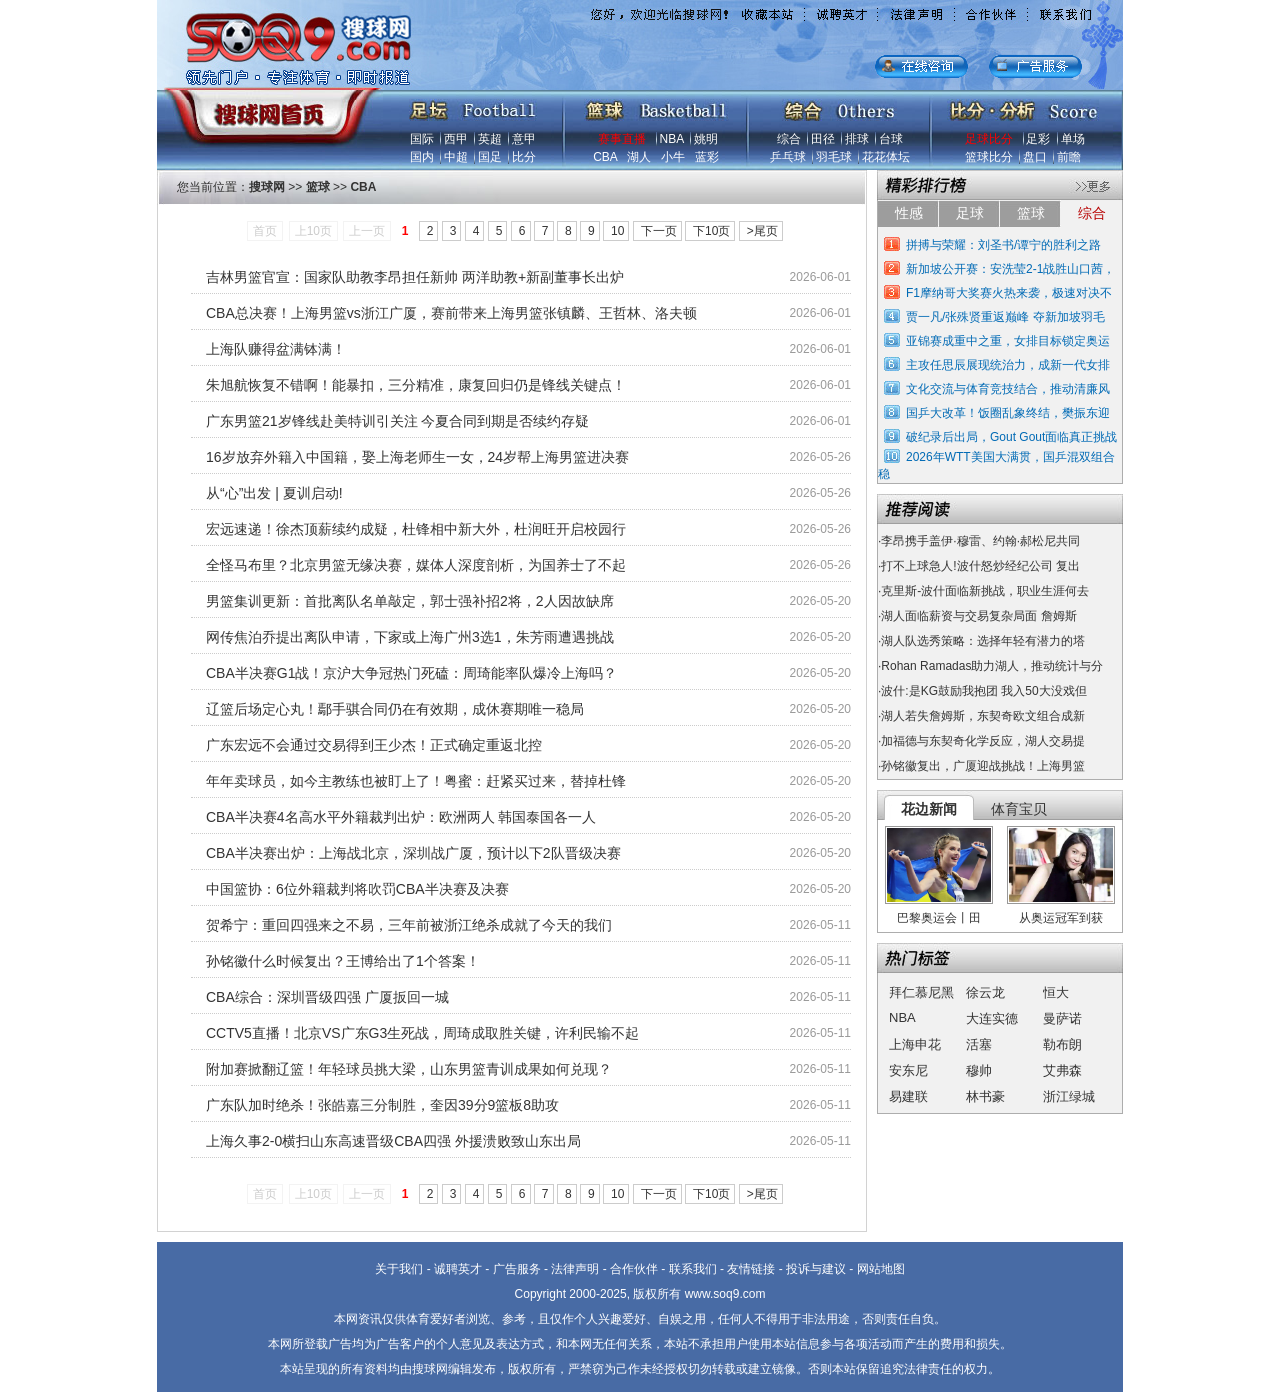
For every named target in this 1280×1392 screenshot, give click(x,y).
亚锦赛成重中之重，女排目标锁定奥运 (1008, 341)
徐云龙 (985, 992)
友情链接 (751, 1269)
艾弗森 (1062, 1070)
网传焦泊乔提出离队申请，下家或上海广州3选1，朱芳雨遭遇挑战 (410, 637)
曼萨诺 (1062, 1018)
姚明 (706, 139)
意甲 (524, 139)
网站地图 (881, 1269)
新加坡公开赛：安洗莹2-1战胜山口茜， (1010, 269)
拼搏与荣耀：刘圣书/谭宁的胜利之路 (1003, 245)
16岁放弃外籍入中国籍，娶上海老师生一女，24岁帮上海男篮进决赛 (417, 457)
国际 (422, 139)
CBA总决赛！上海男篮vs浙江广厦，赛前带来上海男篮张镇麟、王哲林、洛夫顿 (451, 313)
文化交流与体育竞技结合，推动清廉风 (1008, 389)
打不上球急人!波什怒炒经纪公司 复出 (980, 566)
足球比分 (989, 139)
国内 (422, 157)
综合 (789, 139)
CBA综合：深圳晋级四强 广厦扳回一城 (327, 997)
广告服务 (517, 1269)
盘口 (1035, 157)
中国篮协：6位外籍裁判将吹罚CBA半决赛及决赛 (357, 889)
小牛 (673, 157)
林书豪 (985, 1096)
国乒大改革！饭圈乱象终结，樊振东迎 (1008, 413)
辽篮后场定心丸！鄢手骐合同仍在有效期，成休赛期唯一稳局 (395, 709)
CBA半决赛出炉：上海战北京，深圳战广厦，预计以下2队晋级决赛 (413, 853)
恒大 (1056, 992)
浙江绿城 (1069, 1096)
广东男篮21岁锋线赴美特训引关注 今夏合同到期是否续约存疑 (397, 421)
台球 (891, 139)
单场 (1073, 139)
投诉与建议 (816, 1269)
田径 (823, 139)
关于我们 (399, 1269)
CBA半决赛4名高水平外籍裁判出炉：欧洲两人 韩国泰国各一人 (401, 817)
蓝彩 (707, 157)
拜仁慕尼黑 (921, 992)
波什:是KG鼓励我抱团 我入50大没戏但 (983, 691)
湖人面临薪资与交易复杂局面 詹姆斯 (978, 616)
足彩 (1038, 139)
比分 (524, 157)
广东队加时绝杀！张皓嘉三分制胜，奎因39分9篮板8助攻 (382, 1105)
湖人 (639, 157)
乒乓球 (788, 157)
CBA (605, 157)
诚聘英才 (458, 1269)
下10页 (711, 231)
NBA (672, 139)
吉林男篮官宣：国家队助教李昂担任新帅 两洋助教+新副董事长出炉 (415, 277)
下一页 (659, 231)
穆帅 (979, 1070)
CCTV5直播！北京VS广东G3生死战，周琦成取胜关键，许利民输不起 (422, 1033)
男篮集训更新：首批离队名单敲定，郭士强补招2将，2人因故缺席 (410, 601)
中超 (456, 157)
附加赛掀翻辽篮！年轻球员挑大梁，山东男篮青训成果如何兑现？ (409, 1069)
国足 (490, 157)
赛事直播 (622, 139)
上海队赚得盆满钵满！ (276, 349)
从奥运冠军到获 (1061, 918)
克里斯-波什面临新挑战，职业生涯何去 (985, 591)
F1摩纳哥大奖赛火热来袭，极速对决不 (1009, 293)
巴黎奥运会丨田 (939, 918)
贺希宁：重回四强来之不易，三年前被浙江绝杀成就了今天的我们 (409, 925)
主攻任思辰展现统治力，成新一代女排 (1008, 365)
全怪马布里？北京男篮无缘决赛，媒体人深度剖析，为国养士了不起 (416, 565)
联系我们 (693, 1269)
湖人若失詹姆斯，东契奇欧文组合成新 (983, 716)
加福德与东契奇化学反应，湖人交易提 (983, 741)
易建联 (908, 1096)
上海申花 (915, 1044)
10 (617, 231)
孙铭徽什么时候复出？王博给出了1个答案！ (343, 961)
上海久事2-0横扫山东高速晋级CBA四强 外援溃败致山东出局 (393, 1141)
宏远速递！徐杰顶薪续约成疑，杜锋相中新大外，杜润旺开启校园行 (416, 529)
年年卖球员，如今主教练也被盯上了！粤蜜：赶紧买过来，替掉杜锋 (416, 781)
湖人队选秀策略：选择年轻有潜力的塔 (983, 641)
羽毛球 (834, 157)
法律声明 (575, 1269)
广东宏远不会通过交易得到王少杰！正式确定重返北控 (374, 745)
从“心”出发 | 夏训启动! (274, 493)
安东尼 (908, 1070)
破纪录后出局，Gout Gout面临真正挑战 (1011, 437)
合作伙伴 (634, 1269)
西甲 (456, 139)
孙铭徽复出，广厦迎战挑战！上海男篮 (983, 766)
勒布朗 (1062, 1044)
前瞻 (1069, 157)
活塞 (979, 1044)
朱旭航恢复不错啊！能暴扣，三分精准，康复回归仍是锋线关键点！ (416, 385)
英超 (490, 139)
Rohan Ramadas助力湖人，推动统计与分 (992, 666)
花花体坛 (886, 157)
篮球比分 (989, 157)
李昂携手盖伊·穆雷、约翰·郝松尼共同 (980, 541)
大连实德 (992, 1018)
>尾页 (762, 231)
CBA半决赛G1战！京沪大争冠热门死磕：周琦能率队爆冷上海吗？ (411, 673)
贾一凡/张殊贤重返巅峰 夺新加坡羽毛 (1005, 317)
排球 (857, 139)
